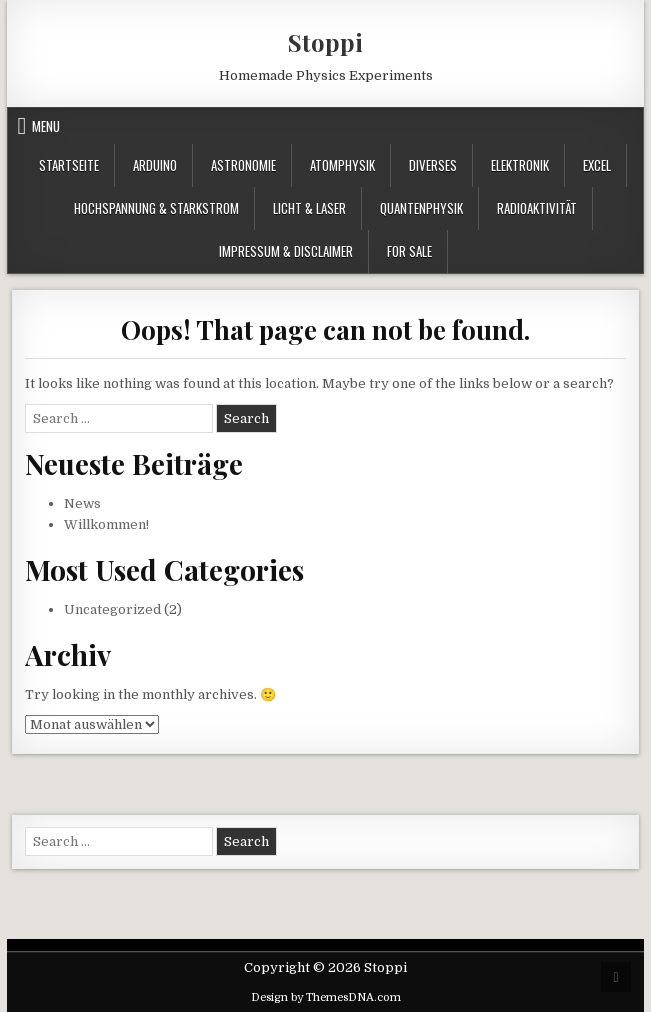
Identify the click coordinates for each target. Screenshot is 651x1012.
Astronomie (243, 165)
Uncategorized (112, 609)
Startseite (69, 165)
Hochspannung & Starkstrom (156, 208)
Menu (46, 126)
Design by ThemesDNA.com (326, 997)
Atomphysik (342, 165)
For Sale (409, 251)
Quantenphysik (421, 208)
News (82, 503)
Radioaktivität (537, 208)
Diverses (433, 165)
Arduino (155, 165)
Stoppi (325, 42)
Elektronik (520, 165)
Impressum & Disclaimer (286, 251)
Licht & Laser (309, 208)
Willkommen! (106, 524)
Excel (597, 165)
